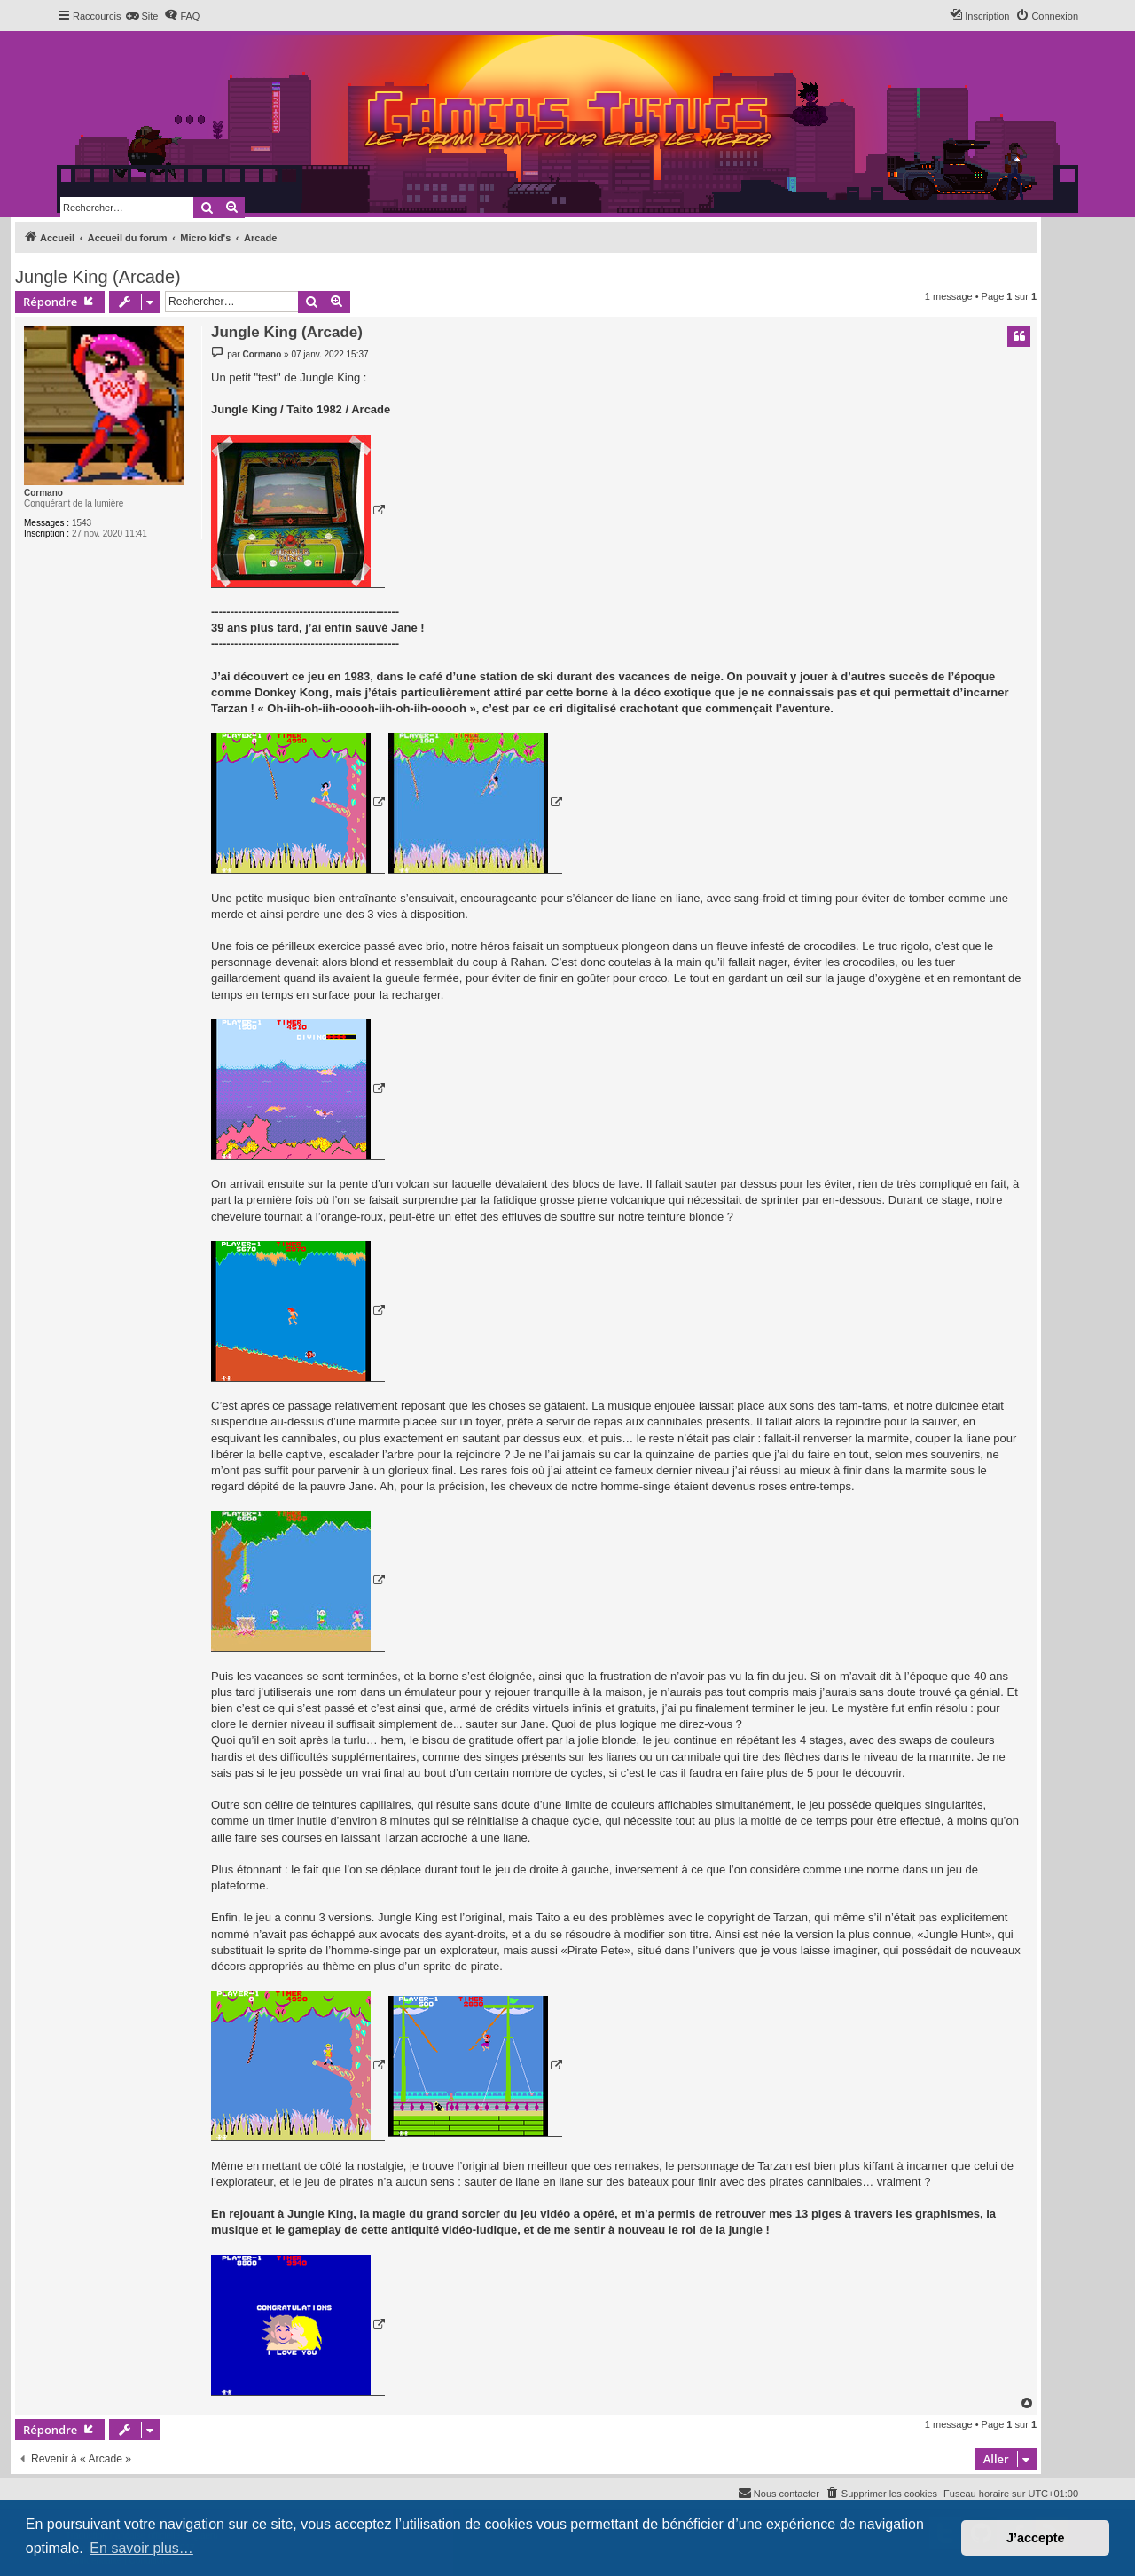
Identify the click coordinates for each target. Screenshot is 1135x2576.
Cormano (43, 493)
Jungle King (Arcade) (98, 277)
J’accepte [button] (1035, 2538)
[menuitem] (141, 16)
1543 (81, 523)
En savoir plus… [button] (141, 2548)
